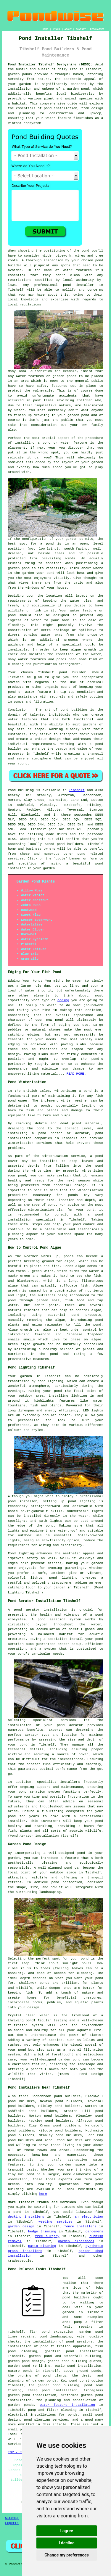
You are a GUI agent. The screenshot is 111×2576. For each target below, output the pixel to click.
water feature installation (67, 2405)
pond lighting (63, 1578)
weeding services (55, 2222)
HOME (45, 29)
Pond (12, 790)
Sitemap (12, 2518)
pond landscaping (55, 2336)
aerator (33, 1764)
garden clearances (76, 2241)
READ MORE (75, 1074)
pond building (74, 709)
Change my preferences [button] (66, 2555)
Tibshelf (77, 790)
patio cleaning (42, 2246)
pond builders (62, 829)
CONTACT (81, 29)
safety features (52, 386)
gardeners (94, 2231)
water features (77, 270)
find (22, 2096)
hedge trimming (42, 2231)
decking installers (26, 2216)
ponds (27, 74)
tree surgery (47, 2236)
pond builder (72, 672)
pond (85, 250)
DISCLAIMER (97, 29)
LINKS (56, 29)
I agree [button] (66, 2530)
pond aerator (27, 1609)
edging (63, 1000)
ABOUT (68, 29)
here (43, 2194)
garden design (21, 2226)
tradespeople (19, 2261)
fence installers (80, 2226)
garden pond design (26, 2361)
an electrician (89, 2216)
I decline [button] (66, 2542)
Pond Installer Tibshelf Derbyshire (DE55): (50, 64)
